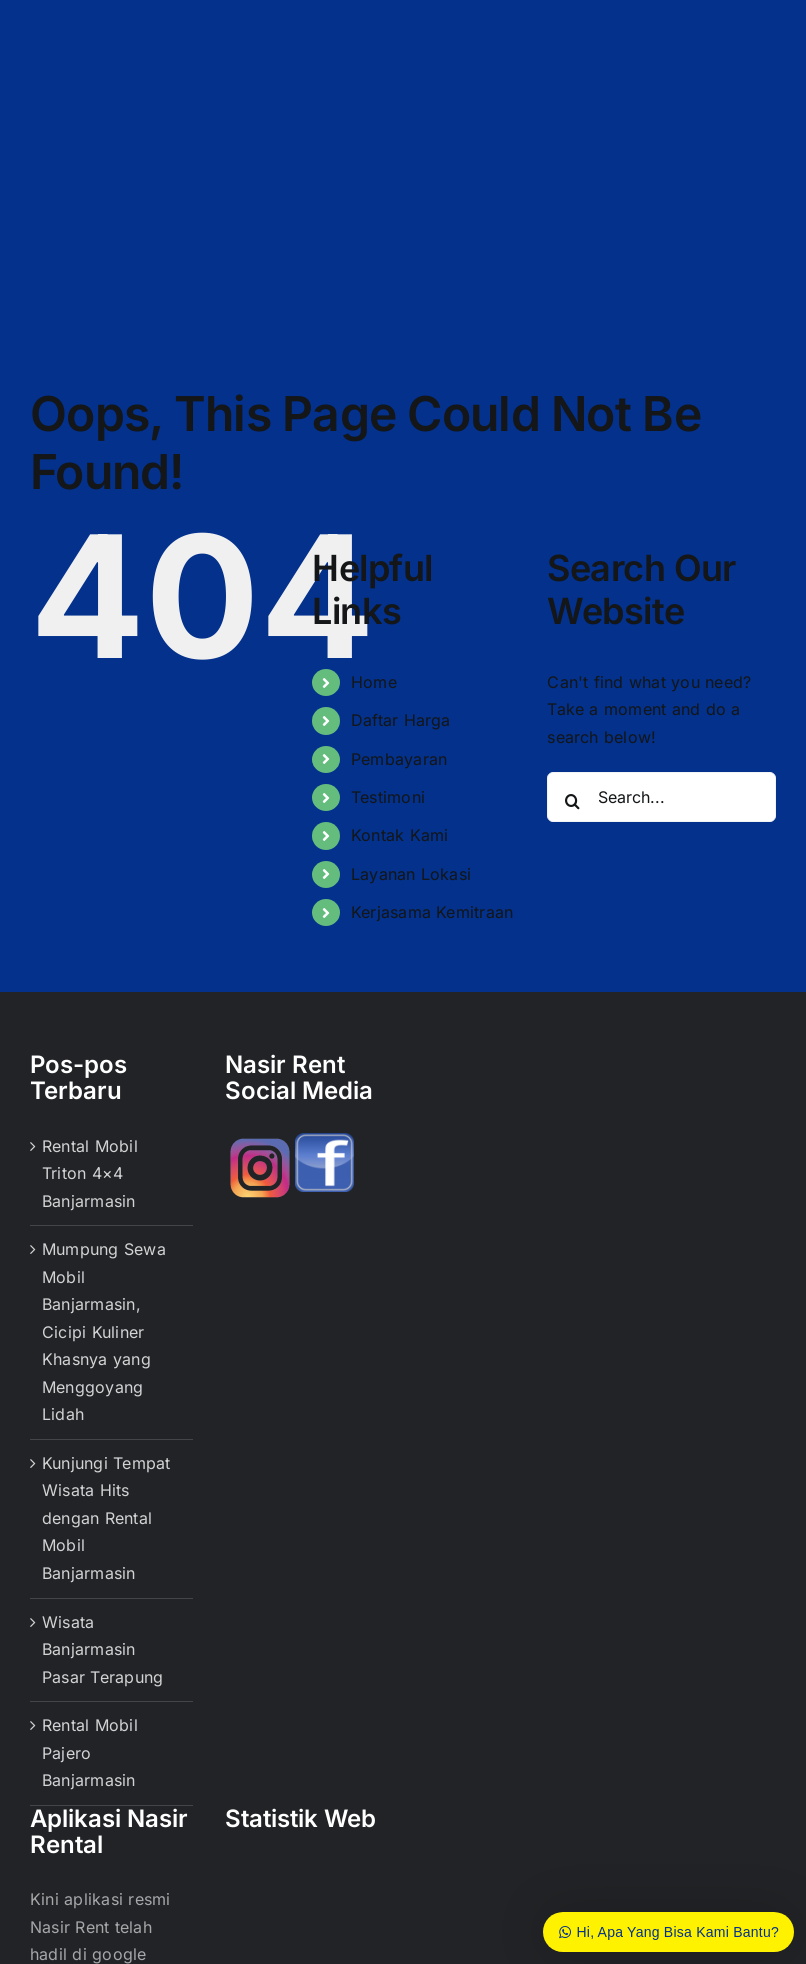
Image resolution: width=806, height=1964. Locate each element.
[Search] (572, 801)
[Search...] (661, 797)
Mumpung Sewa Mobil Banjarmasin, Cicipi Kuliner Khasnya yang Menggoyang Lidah (104, 1331)
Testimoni (388, 797)
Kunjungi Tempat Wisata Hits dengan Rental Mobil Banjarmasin (106, 1518)
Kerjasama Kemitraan (432, 912)
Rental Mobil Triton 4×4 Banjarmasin (90, 1173)
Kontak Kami (400, 835)
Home (374, 682)
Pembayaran (399, 759)
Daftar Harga (401, 720)
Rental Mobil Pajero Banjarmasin (90, 1752)
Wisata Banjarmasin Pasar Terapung (102, 1649)
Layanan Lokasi (411, 874)
